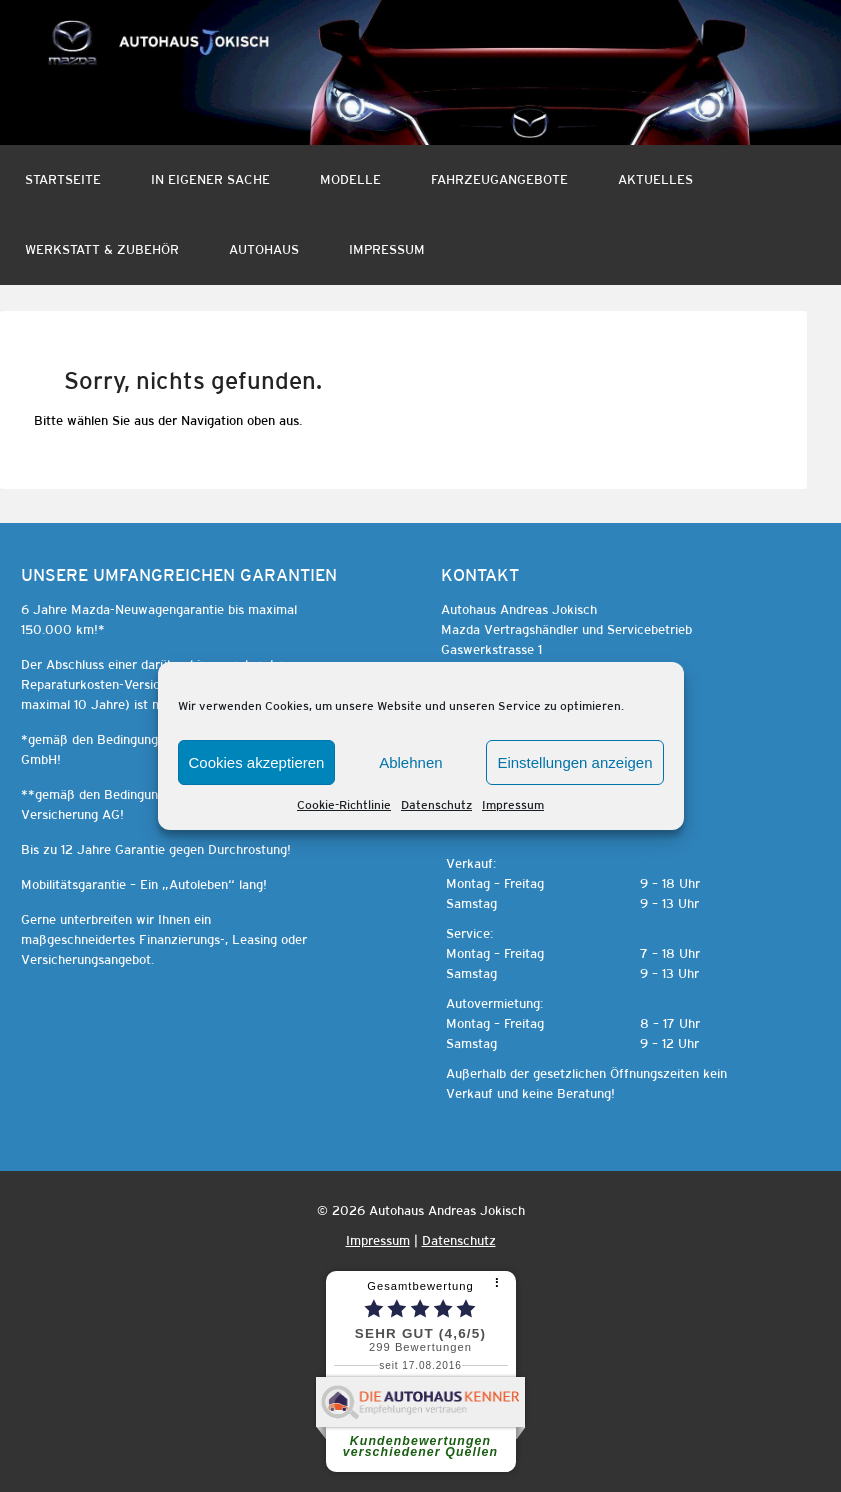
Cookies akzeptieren (257, 762)
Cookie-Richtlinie (344, 805)
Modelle (350, 179)
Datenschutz (436, 805)
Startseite (63, 179)
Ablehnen (410, 762)
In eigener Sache (210, 179)
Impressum (513, 805)
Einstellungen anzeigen (574, 762)
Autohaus (264, 249)
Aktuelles (655, 179)
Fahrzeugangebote (499, 179)
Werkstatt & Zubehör (102, 249)
